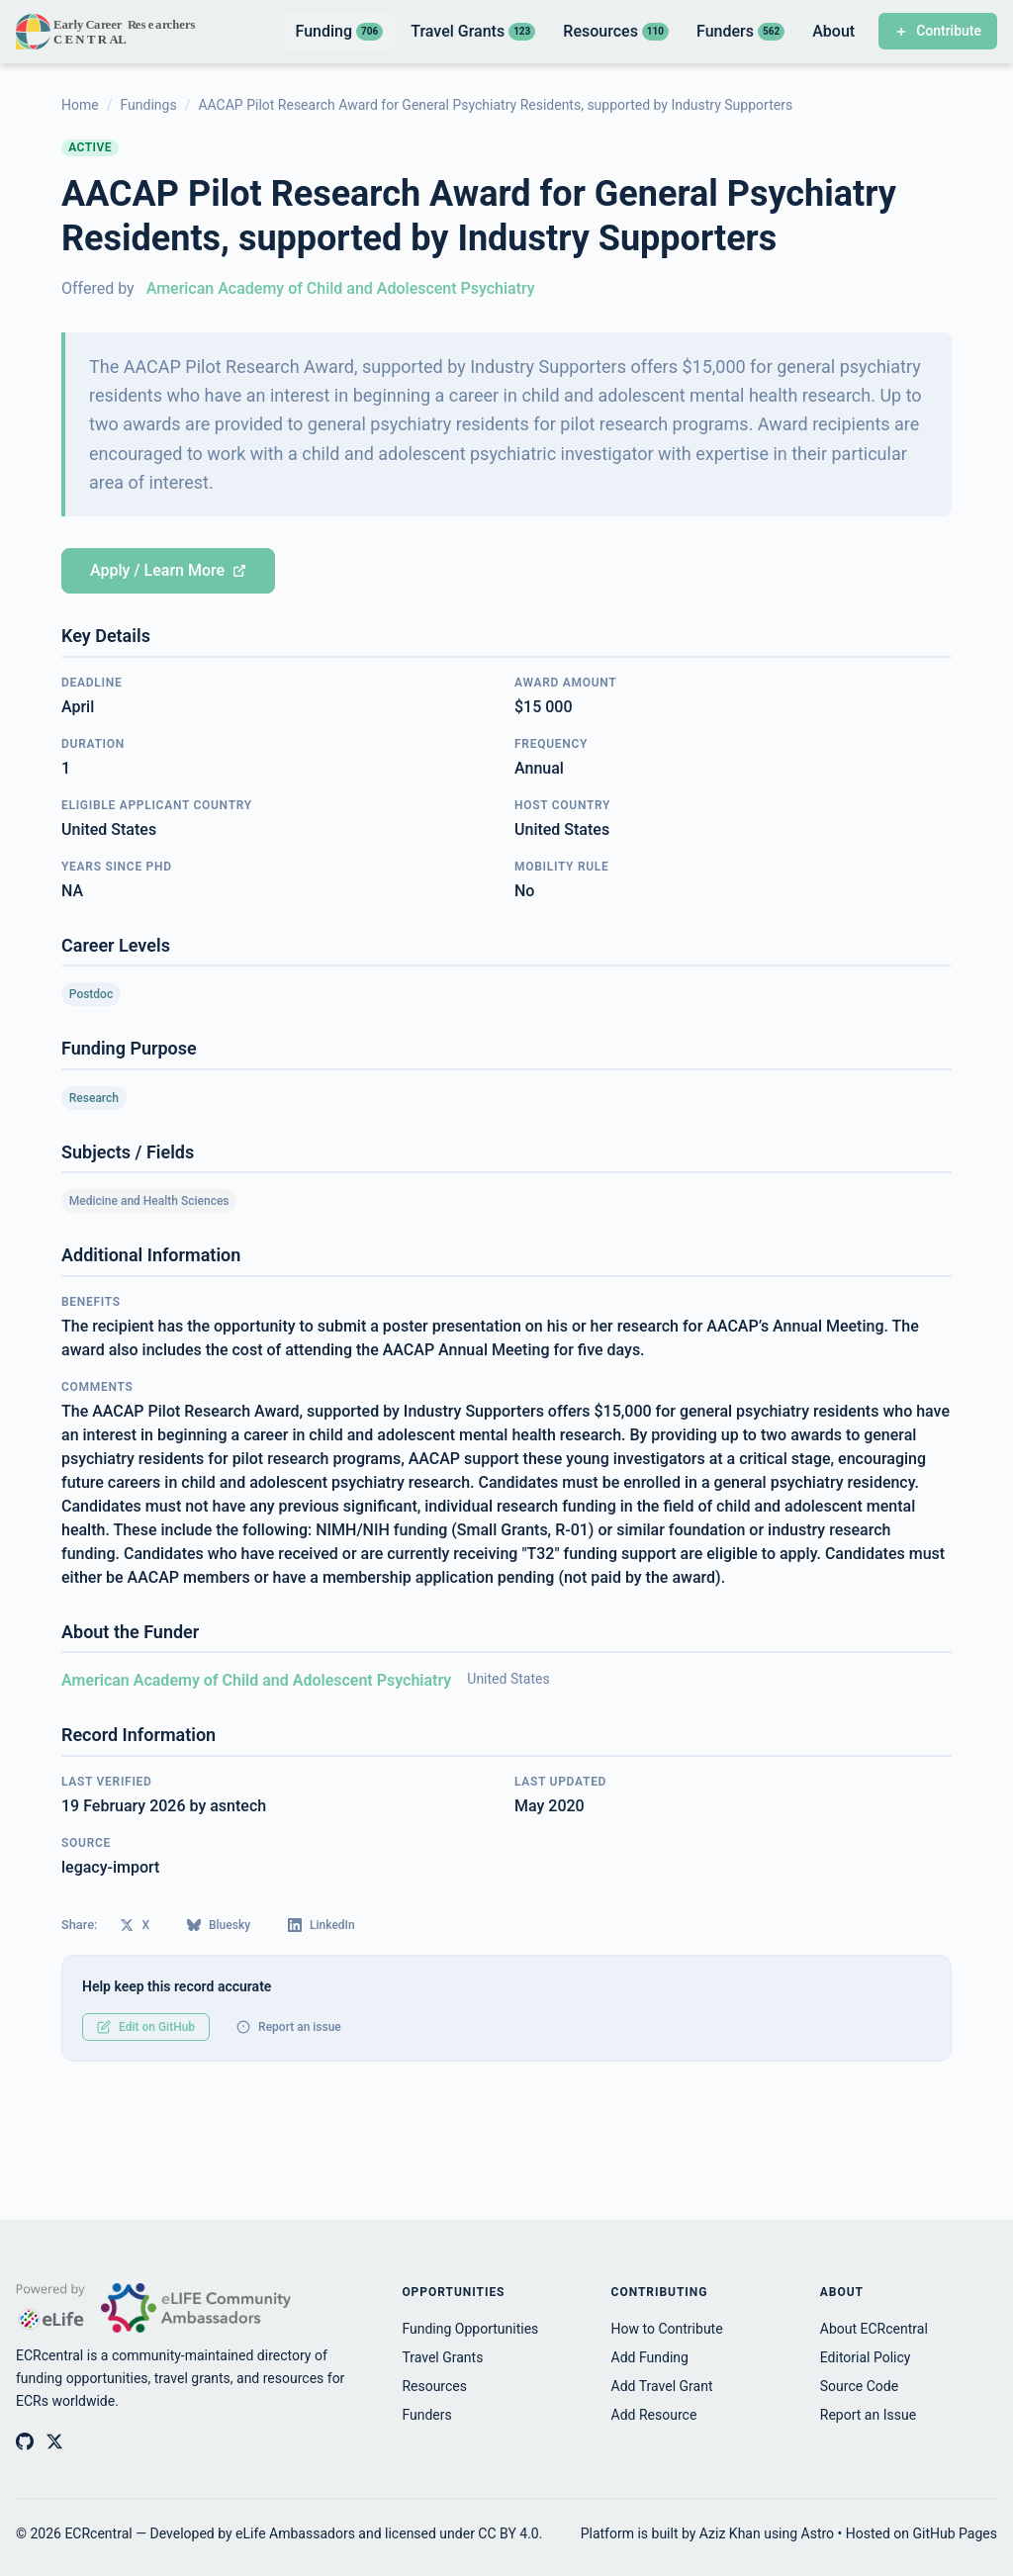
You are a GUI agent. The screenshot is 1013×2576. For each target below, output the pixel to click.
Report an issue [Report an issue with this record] (288, 2027)
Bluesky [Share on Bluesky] (218, 1925)
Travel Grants (442, 2357)
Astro (818, 2533)
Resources (434, 2386)
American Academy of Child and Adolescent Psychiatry (340, 288)
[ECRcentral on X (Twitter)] (54, 2441)
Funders (426, 2415)
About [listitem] (833, 31)
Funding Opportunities (470, 2329)
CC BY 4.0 (508, 2533)
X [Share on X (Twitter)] (134, 1925)
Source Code (859, 2386)
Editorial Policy (865, 2357)
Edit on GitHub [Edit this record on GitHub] (146, 2027)
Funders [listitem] (740, 31)
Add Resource (654, 2415)
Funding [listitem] (339, 31)
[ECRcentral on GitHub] (25, 2441)
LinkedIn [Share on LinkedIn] (321, 1925)
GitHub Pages (955, 2533)
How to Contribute (667, 2329)
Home (80, 105)
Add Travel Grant (662, 2386)
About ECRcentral (874, 2329)
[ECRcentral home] (107, 31)
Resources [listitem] (616, 31)
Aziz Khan (730, 2533)
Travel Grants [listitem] (473, 31)
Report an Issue (868, 2415)
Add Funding (650, 2357)
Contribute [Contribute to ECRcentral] (937, 31)
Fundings (148, 105)
